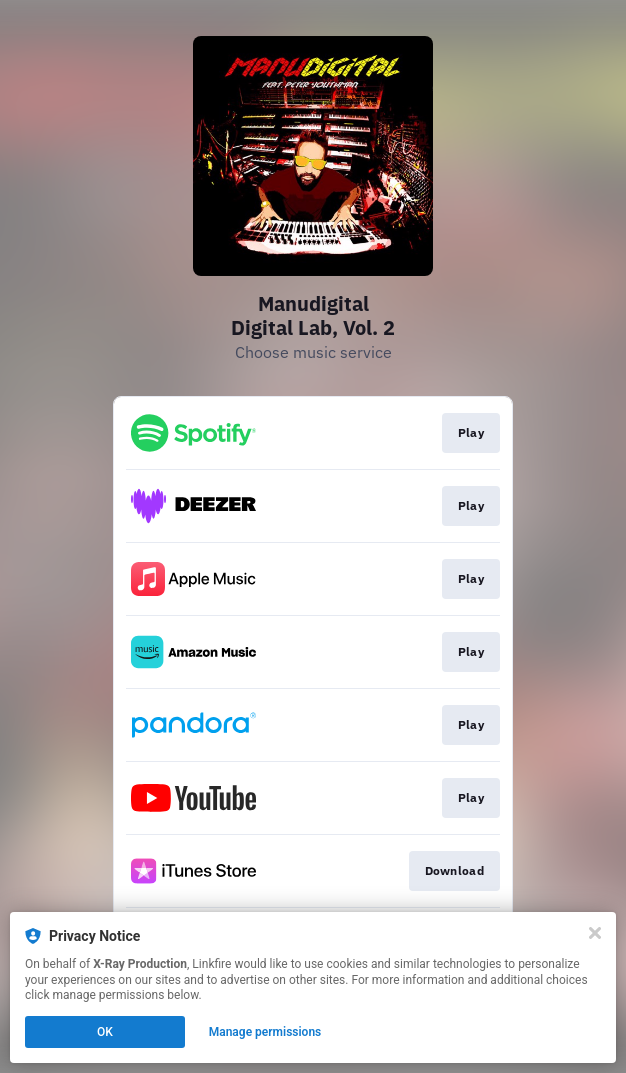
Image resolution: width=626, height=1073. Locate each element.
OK (105, 1032)
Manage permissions (265, 1032)
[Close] (595, 933)
